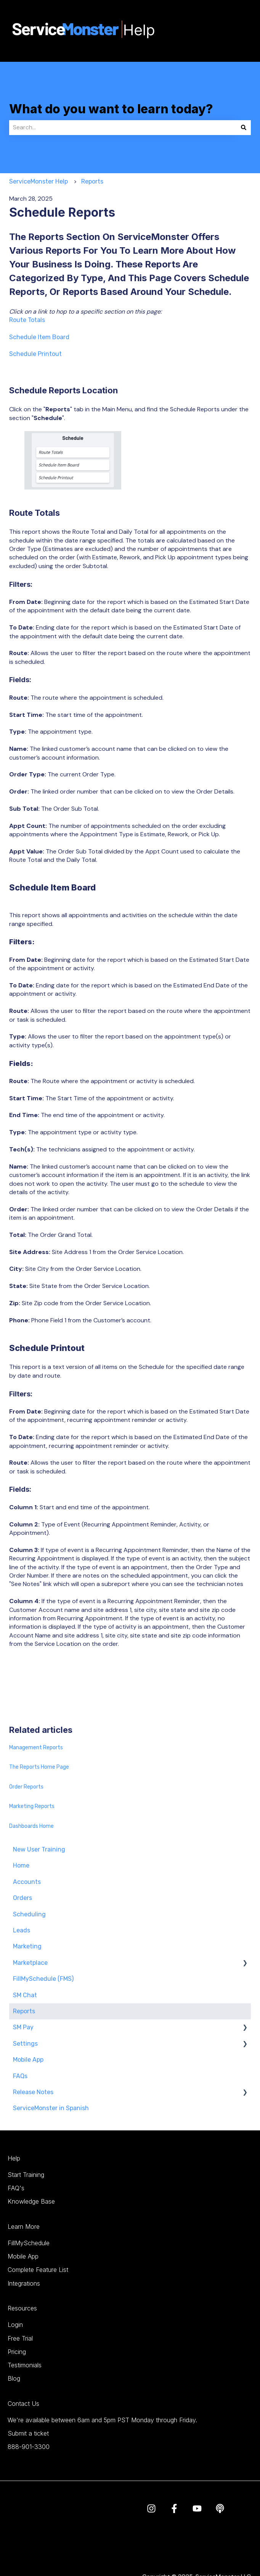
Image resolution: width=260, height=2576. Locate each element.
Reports (92, 181)
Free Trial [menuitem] (20, 2338)
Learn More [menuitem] (24, 2226)
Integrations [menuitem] (24, 2283)
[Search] (243, 127)
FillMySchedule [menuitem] (29, 2243)
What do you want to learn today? (111, 108)
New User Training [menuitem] (39, 1849)
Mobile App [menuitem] (28, 2059)
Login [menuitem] (15, 2324)
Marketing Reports (32, 1806)
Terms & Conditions (170, 2545)
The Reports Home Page (39, 1767)
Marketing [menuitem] (27, 1946)
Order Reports (26, 1787)
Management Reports (36, 1747)
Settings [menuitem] (25, 2043)
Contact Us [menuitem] (23, 2403)
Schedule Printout (35, 353)
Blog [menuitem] (14, 2378)
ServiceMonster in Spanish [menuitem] (51, 2108)
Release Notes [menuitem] (33, 2092)
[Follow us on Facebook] (174, 2508)
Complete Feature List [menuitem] (38, 2269)
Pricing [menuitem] (17, 2351)
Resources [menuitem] (22, 2308)
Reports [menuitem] (24, 2011)
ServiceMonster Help (38, 181)
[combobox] (122, 127)
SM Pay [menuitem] (23, 2027)
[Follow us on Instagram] (151, 2508)
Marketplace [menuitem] (30, 1962)
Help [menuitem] (14, 2158)
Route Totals (27, 320)
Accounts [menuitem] (27, 1881)
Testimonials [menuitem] (25, 2365)
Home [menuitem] (21, 1865)
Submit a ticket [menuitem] (28, 2433)
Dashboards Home (31, 1826)
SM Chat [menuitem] (25, 1995)
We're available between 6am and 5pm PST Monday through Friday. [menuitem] (102, 2420)
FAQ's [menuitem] (16, 2188)
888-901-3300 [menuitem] (29, 2446)
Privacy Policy (222, 2545)
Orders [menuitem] (22, 1897)
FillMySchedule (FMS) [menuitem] (43, 1978)
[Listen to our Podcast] (220, 2508)
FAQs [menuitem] (20, 2076)
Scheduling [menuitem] (29, 1914)
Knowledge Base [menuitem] (31, 2201)
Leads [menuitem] (21, 1930)
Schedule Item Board (39, 337)
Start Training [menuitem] (26, 2174)
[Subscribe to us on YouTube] (197, 2508)
